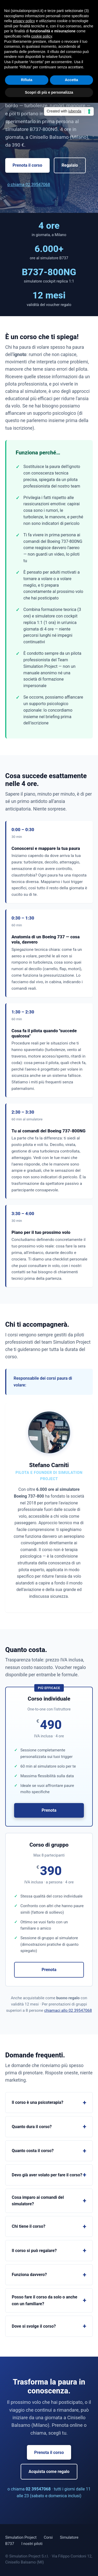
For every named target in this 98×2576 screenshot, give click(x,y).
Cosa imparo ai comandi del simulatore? (38, 2201)
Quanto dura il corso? (32, 2126)
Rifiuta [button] (26, 80)
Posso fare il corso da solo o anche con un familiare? (44, 2300)
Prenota (49, 1810)
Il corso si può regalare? (34, 2250)
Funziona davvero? (29, 2274)
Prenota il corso (27, 165)
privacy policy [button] (24, 21)
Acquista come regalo (49, 2471)
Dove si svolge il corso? (34, 2326)
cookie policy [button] (41, 36)
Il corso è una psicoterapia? (37, 2102)
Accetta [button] (71, 80)
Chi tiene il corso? (28, 2226)
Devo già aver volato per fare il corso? (47, 2174)
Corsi (48, 2537)
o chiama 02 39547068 (28, 184)
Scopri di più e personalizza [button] (49, 92)
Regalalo (70, 165)
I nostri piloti (32, 2543)
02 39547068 (38, 2489)
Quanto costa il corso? (33, 2150)
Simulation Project (21, 2537)
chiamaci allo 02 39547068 (68, 2010)
